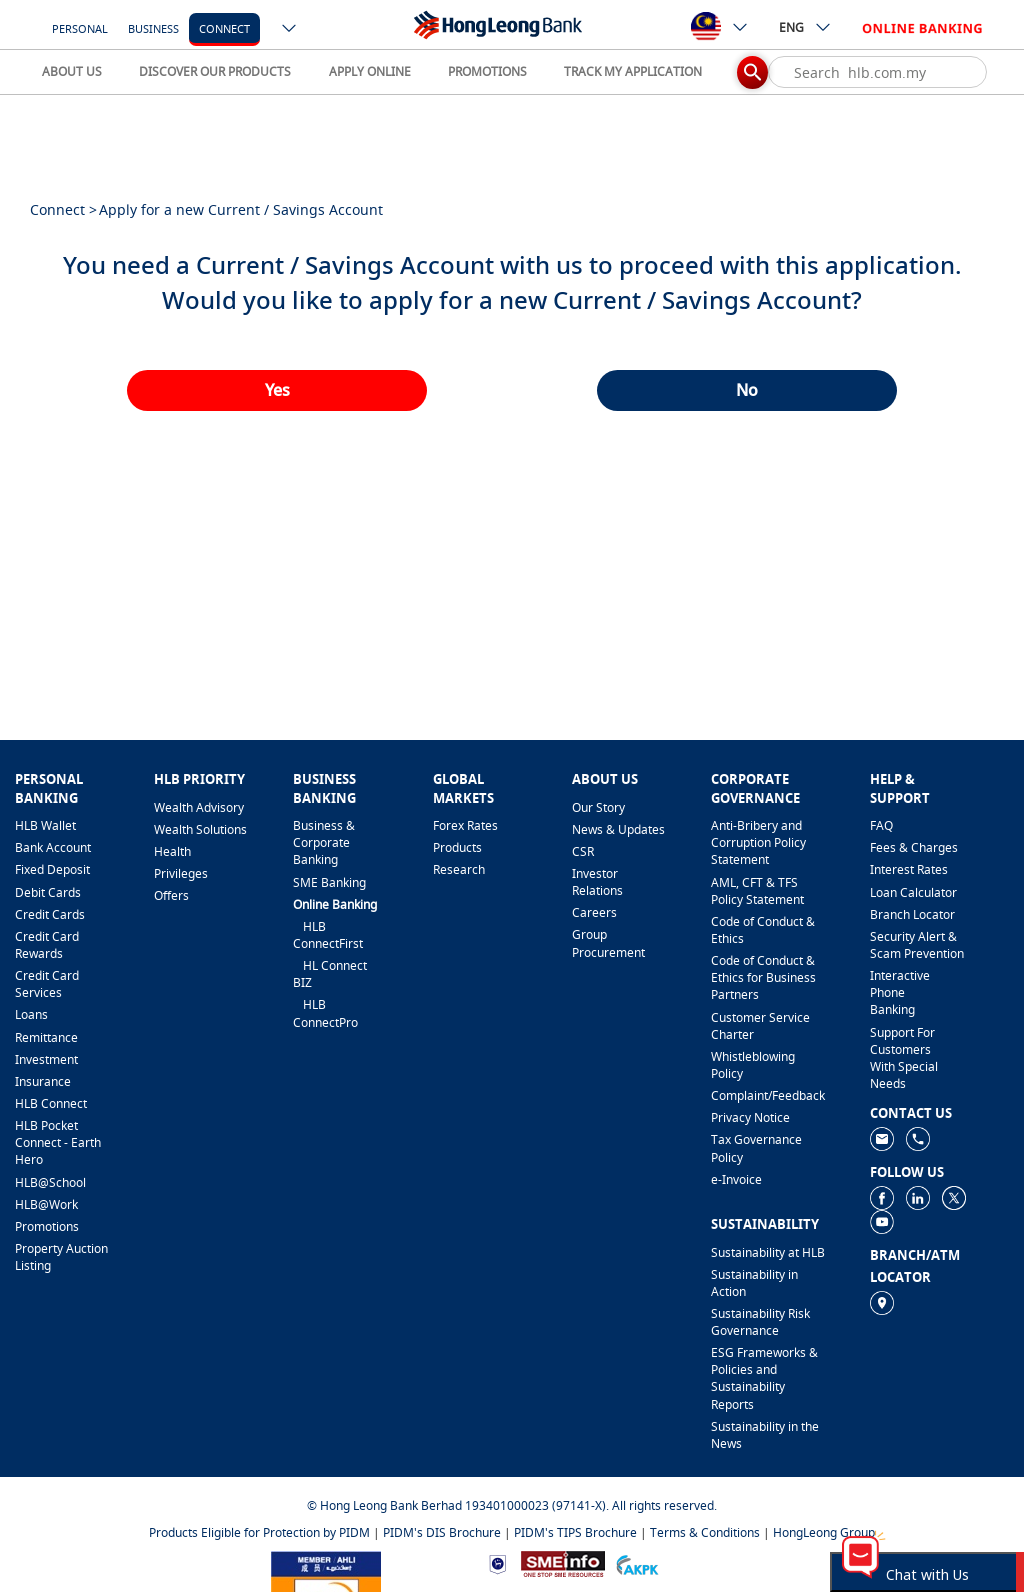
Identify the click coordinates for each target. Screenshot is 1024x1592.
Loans (31, 1014)
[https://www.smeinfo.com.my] (563, 1562)
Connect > (63, 209)
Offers (171, 895)
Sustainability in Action (754, 1283)
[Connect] (224, 27)
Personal (80, 28)
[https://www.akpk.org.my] (637, 1562)
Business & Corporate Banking (324, 842)
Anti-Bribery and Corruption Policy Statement (758, 842)
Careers (594, 912)
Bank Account (53, 847)
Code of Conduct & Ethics (763, 930)
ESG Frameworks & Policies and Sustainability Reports (764, 1378)
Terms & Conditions (705, 1532)
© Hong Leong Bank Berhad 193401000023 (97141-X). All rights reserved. (512, 1505)
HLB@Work (46, 1204)
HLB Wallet (45, 825)
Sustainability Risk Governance (760, 1322)
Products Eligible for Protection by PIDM (259, 1532)
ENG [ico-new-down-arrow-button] (805, 27)
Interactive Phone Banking (900, 992)
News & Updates (618, 829)
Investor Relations (597, 882)
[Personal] (80, 27)
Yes (277, 390)
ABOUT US (72, 71)
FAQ (881, 825)
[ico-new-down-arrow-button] (290, 30)
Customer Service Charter (760, 1026)
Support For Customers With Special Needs (904, 1058)
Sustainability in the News (765, 1435)
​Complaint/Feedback (768, 1095)
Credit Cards (50, 914)
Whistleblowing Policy (753, 1065)
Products (457, 847)
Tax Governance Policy (756, 1148)
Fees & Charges (914, 847)
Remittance (46, 1037)
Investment (46, 1059)
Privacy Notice (750, 1117)
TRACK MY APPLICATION (633, 71)
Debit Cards (48, 892)
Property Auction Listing (61, 1257)
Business (153, 28)
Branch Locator (912, 914)
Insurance (43, 1081)
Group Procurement (608, 943)
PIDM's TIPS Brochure (575, 1532)
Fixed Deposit (52, 869)
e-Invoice (736, 1179)
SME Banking (329, 882)
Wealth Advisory (199, 807)
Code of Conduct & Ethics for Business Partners (763, 977)
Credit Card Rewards (47, 945)
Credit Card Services (47, 984)
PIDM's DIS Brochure (442, 1532)
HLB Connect (51, 1103)
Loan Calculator (913, 892)
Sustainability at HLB (768, 1252)
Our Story (598, 807)
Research (459, 869)
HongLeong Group (824, 1532)
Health (172, 851)
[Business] (153, 27)
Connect (224, 28)
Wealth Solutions (200, 829)
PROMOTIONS (487, 71)
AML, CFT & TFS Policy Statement (757, 891)
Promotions (47, 1226)
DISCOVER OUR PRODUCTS (215, 71)
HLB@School (50, 1182)
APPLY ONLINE (370, 71)
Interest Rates (909, 869)
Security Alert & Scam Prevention (917, 945)
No (747, 390)
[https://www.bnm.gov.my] (497, 1563)
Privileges (181, 873)
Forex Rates (465, 825)
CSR (583, 851)
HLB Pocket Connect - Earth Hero (58, 1142)
